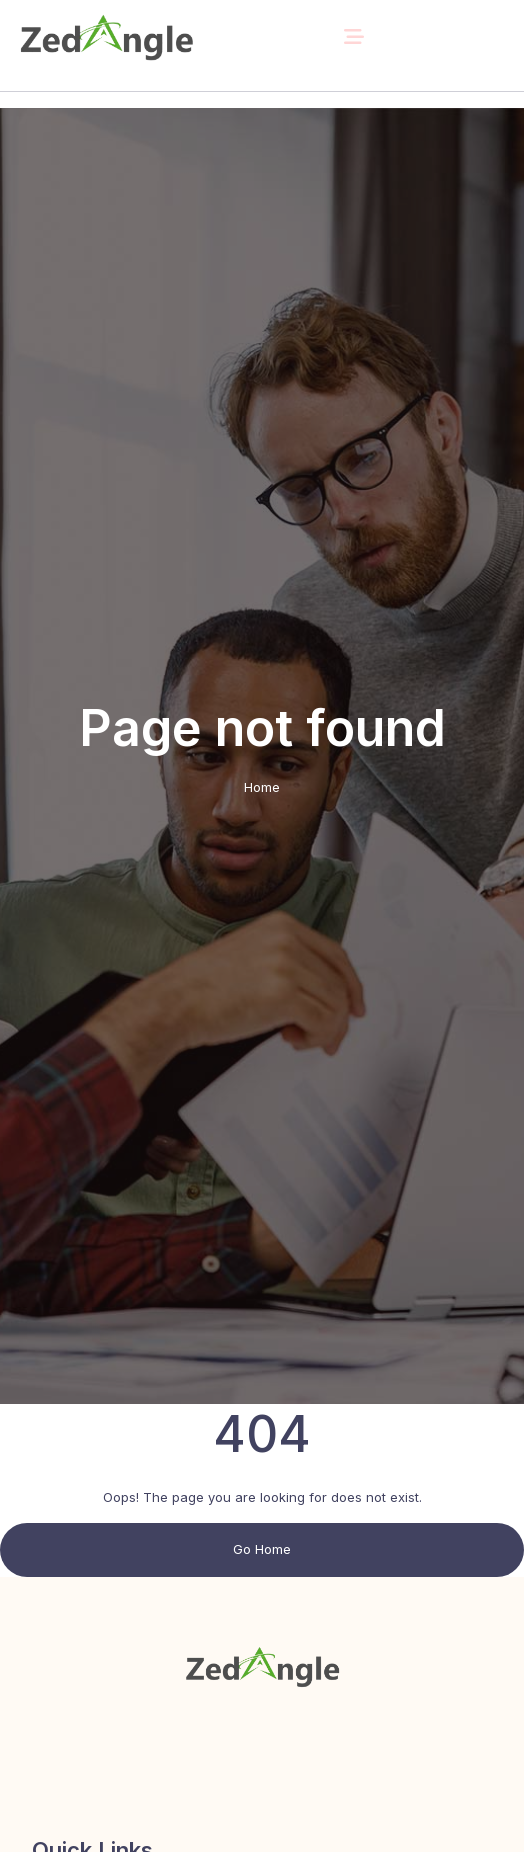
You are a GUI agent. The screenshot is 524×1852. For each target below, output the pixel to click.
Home (262, 787)
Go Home (262, 1549)
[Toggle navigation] (354, 37)
